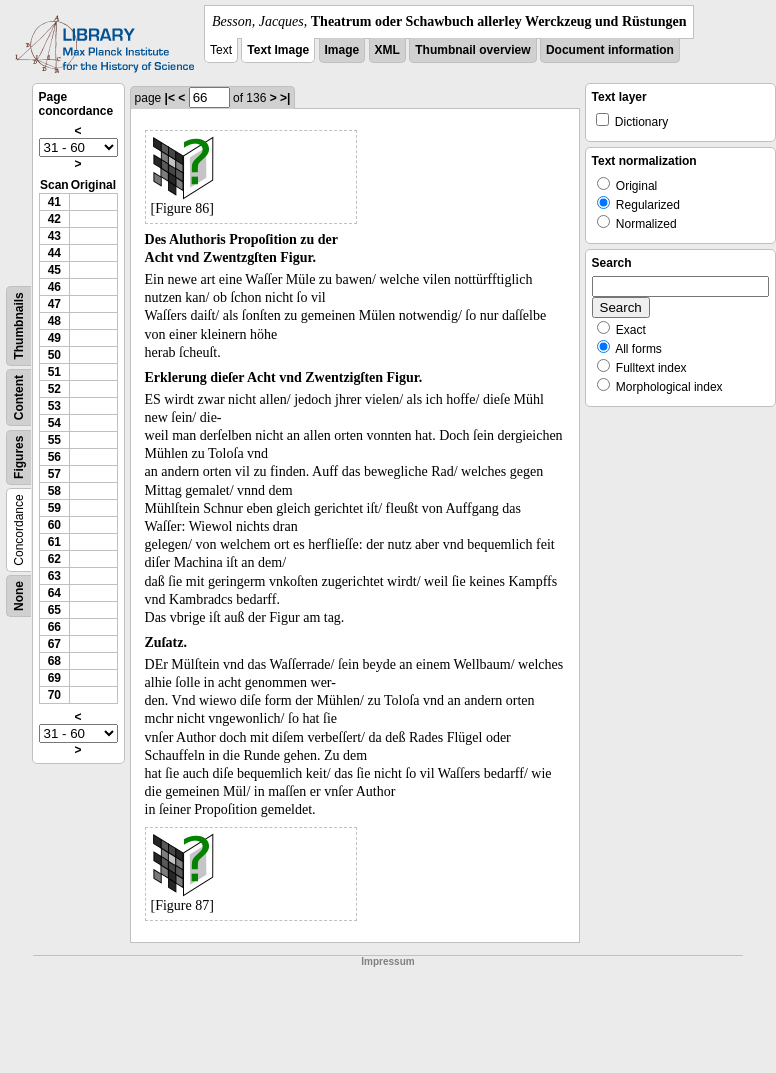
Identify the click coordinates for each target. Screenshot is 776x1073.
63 (54, 576)
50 (54, 355)
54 (54, 423)
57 (54, 474)
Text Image (278, 50)
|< (170, 98)
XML (387, 50)
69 (54, 678)
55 (54, 440)
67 (54, 644)
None (19, 596)
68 (54, 661)
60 (54, 525)
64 (54, 593)
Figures (19, 457)
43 (54, 236)
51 (54, 372)
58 (54, 491)
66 (54, 627)
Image (342, 50)
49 (54, 338)
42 (54, 219)
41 (54, 202)
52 (54, 389)
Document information (610, 50)
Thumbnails (19, 325)
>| (285, 98)
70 (54, 695)
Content (19, 397)
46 (54, 287)
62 (54, 559)
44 (54, 253)
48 (54, 321)
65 (54, 610)
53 (54, 406)
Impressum (387, 961)
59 (54, 508)
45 (54, 270)
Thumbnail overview (472, 50)
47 (54, 304)
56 (54, 457)
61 (54, 542)
